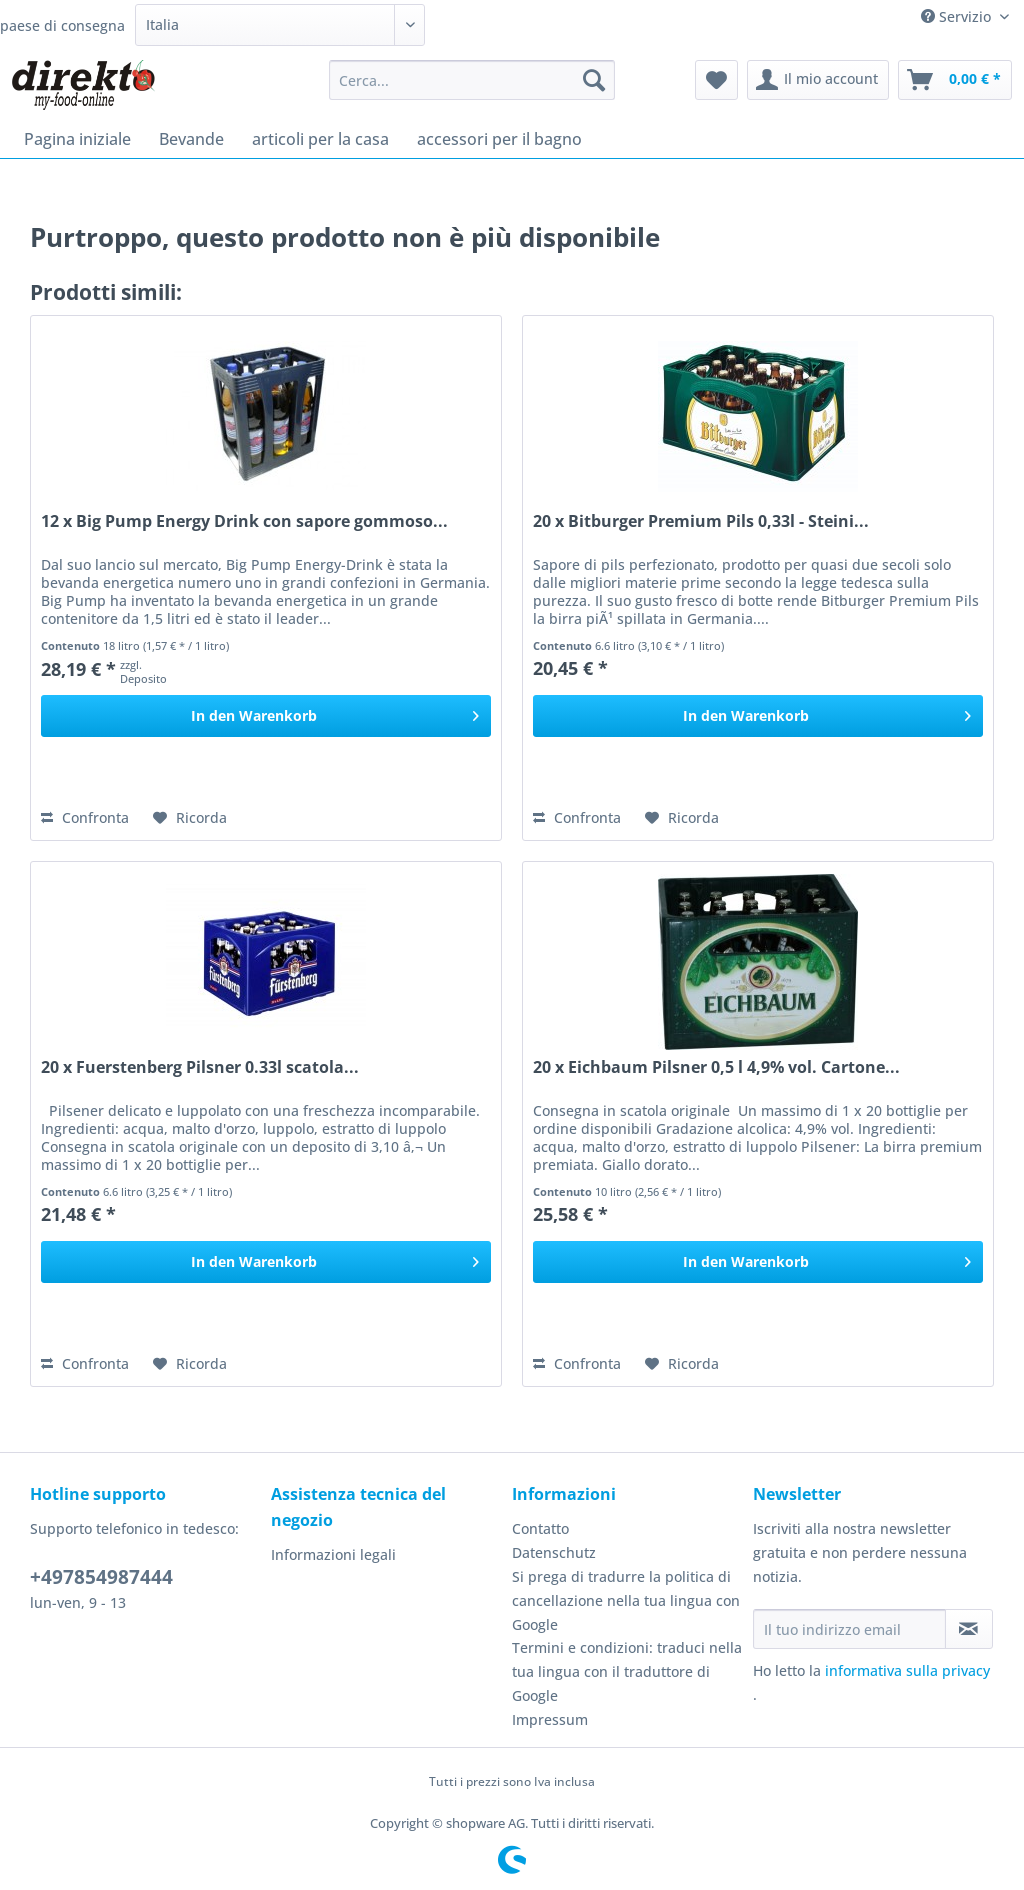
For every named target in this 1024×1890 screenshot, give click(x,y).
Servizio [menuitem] (958, 16)
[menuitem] (472, 89)
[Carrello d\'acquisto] (955, 80)
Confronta (85, 817)
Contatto (540, 1528)
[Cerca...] (472, 80)
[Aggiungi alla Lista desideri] (190, 818)
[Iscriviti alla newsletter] (969, 1629)
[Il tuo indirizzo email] (849, 1629)
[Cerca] (594, 80)
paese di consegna (62, 25)
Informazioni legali (333, 1554)
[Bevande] (191, 139)
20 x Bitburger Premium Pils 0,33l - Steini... (701, 521)
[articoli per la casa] (320, 139)
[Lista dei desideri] (716, 80)
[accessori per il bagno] (499, 139)
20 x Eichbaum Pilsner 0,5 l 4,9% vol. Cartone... (716, 1067)
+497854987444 (101, 1577)
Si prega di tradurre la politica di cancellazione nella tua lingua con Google (626, 1600)
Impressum (550, 1719)
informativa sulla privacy (907, 1670)
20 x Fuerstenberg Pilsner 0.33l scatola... (200, 1067)
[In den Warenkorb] (266, 716)
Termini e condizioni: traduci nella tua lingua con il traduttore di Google (627, 1671)
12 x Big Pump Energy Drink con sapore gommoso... (244, 521)
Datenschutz (554, 1552)
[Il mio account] (818, 80)
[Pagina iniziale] (77, 139)
